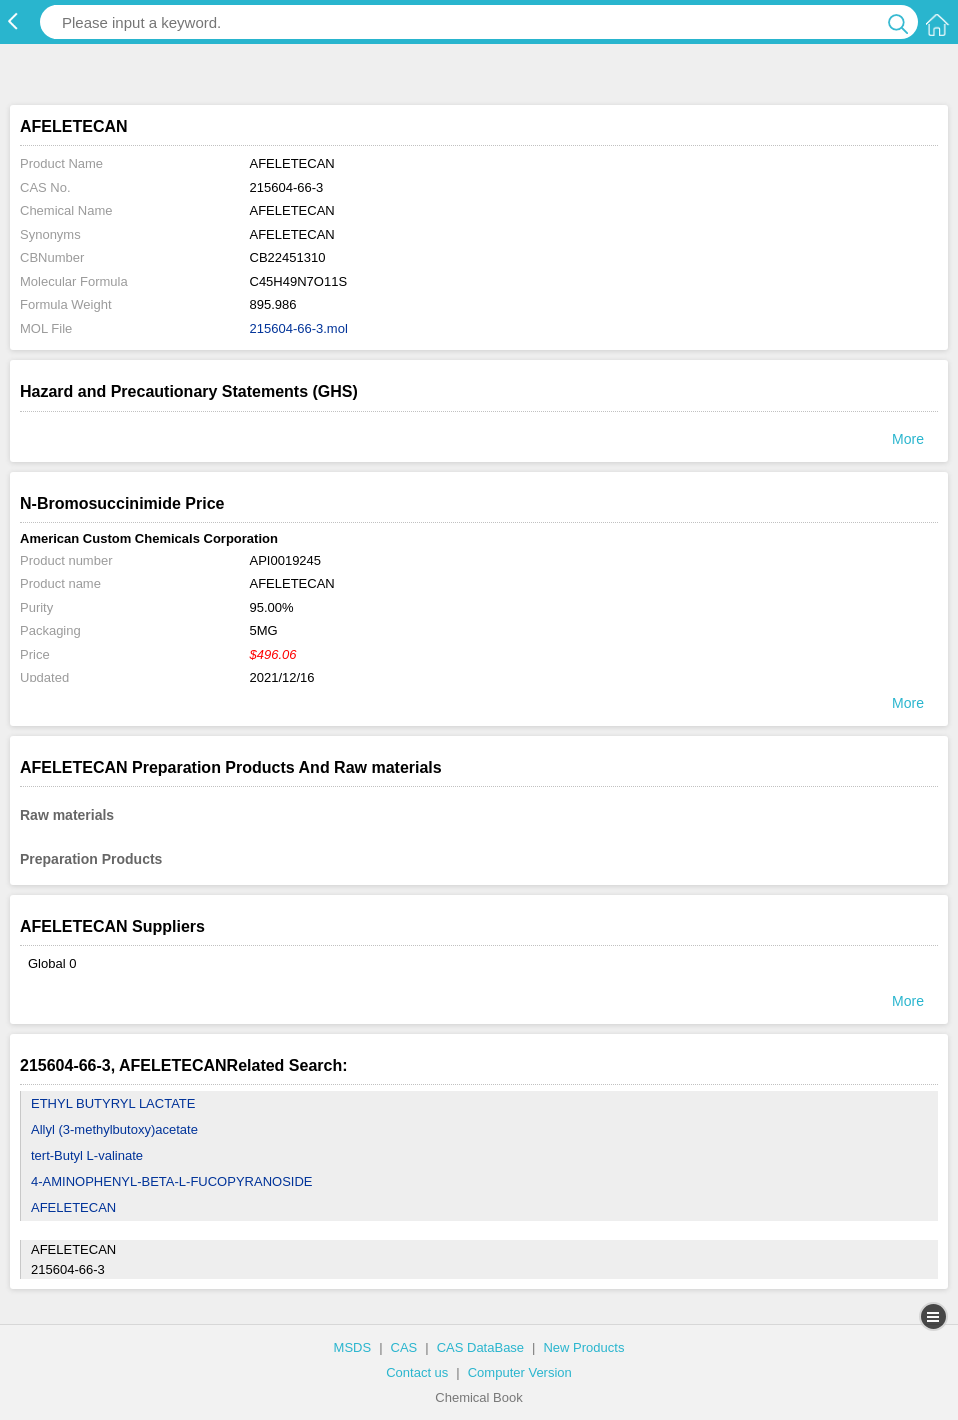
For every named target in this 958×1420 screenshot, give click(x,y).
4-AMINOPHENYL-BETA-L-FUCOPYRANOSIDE (171, 1181)
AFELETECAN (73, 1207)
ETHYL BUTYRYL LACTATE (113, 1103)
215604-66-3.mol (299, 328)
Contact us (417, 1372)
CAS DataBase (480, 1347)
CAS (404, 1347)
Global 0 (52, 963)
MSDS (353, 1347)
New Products (583, 1347)
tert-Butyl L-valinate (87, 1155)
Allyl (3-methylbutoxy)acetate (114, 1129)
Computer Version (520, 1372)
